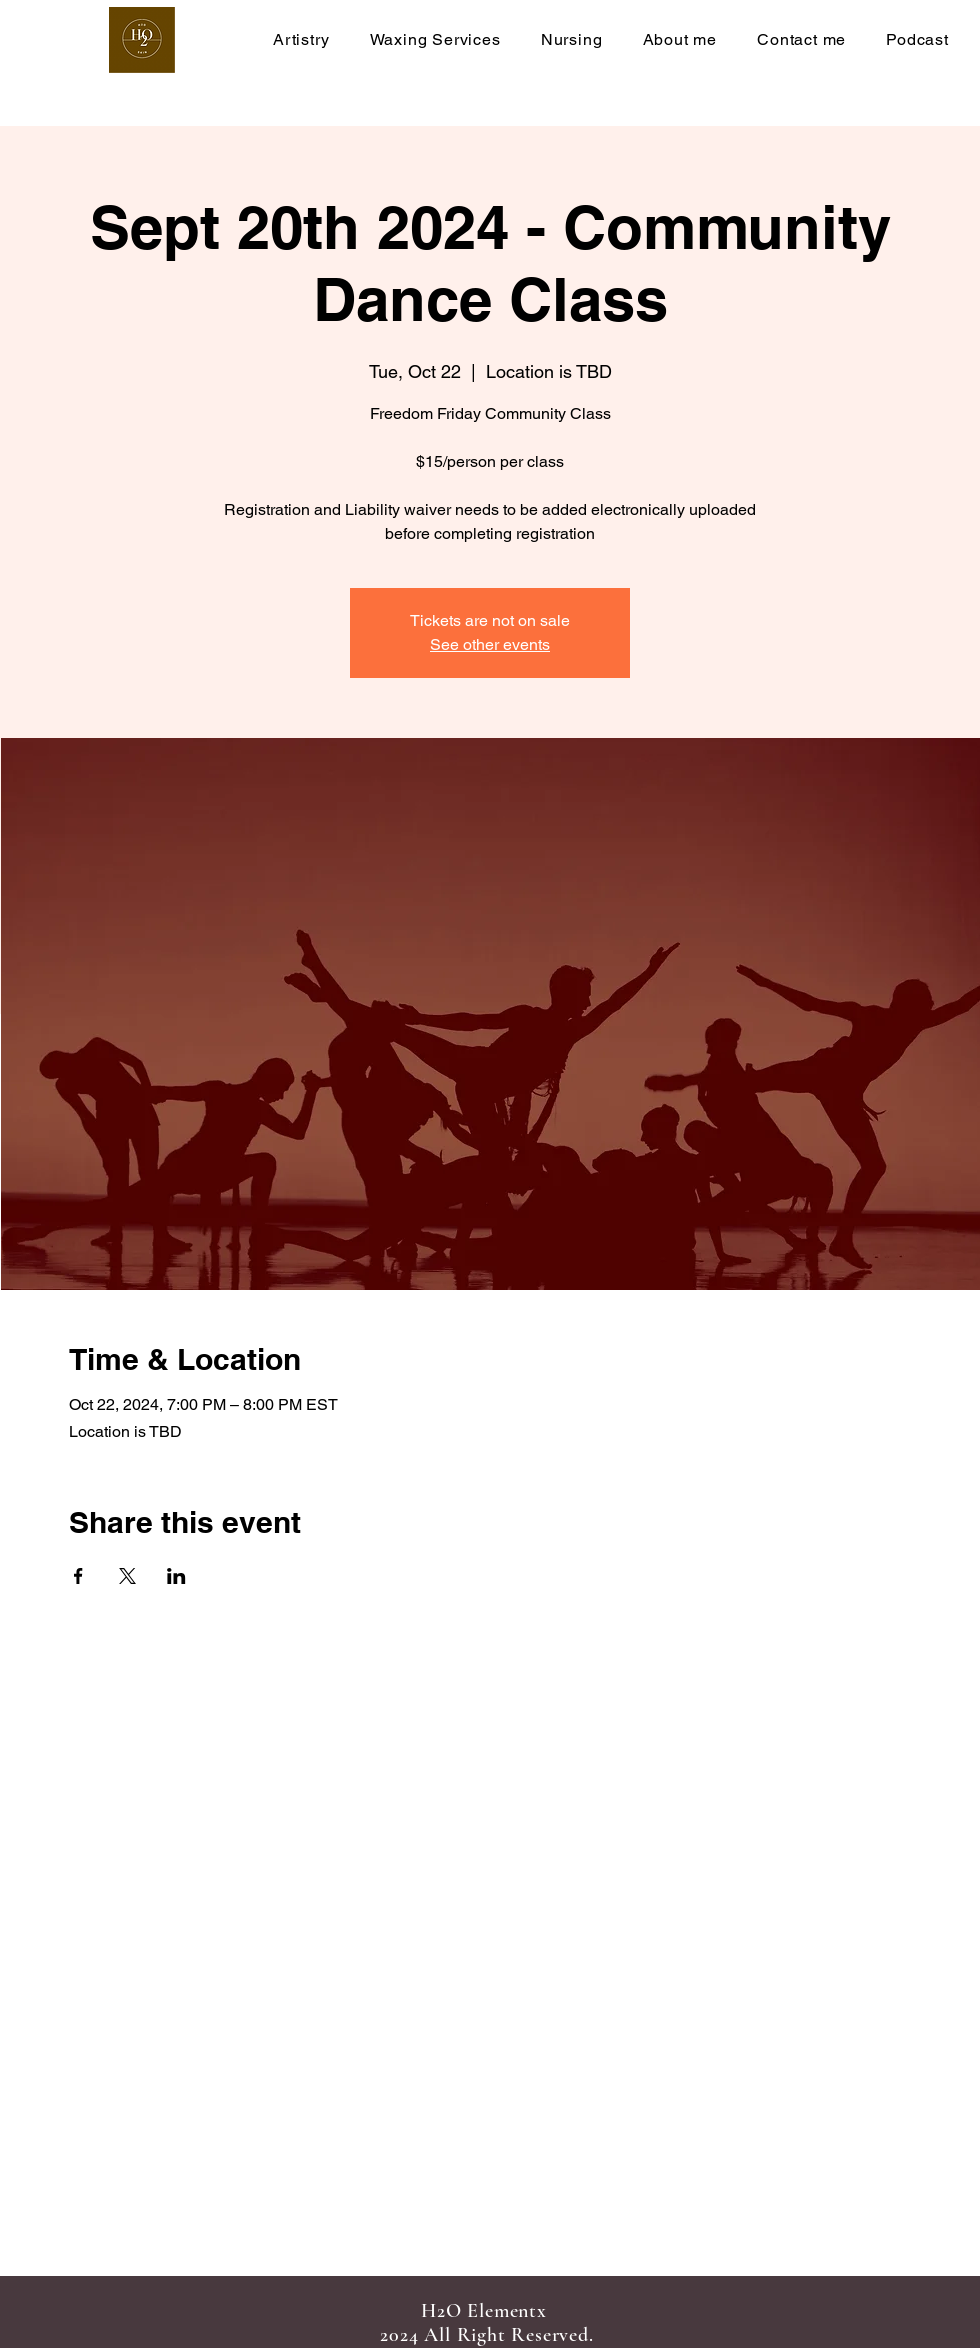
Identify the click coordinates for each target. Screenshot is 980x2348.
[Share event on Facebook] (78, 1576)
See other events (490, 644)
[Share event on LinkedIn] (176, 1576)
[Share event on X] (127, 1576)
